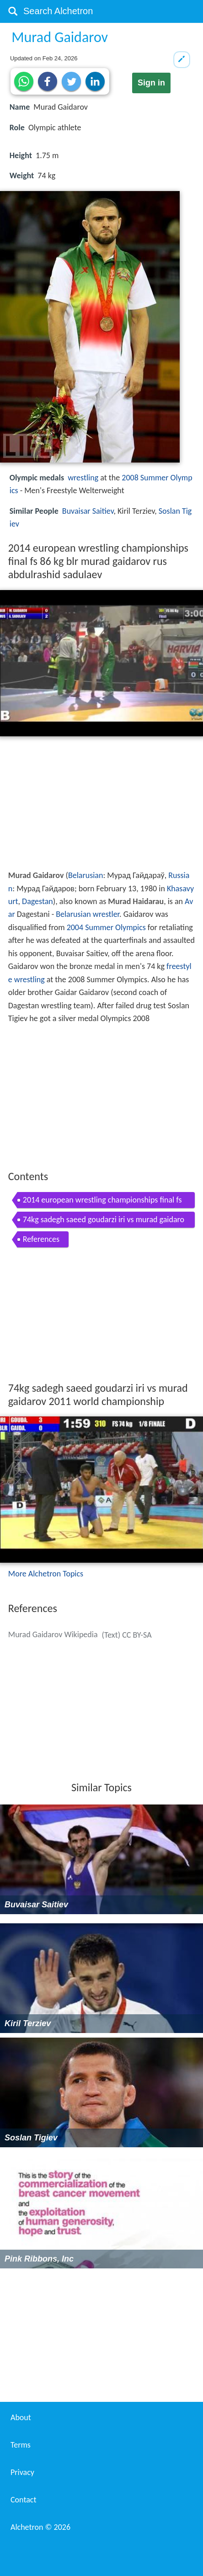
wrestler (106, 914)
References (41, 1239)
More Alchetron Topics (45, 1574)
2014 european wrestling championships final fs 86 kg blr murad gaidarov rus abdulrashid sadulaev (102, 1201)
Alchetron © (40, 2527)
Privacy (22, 2472)
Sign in (151, 82)
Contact (23, 2500)
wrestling (83, 478)
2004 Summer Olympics (106, 927)
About (21, 2417)
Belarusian (85, 875)
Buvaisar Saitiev (88, 511)
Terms (21, 2445)
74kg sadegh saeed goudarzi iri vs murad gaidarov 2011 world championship (103, 1221)
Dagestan (37, 901)
